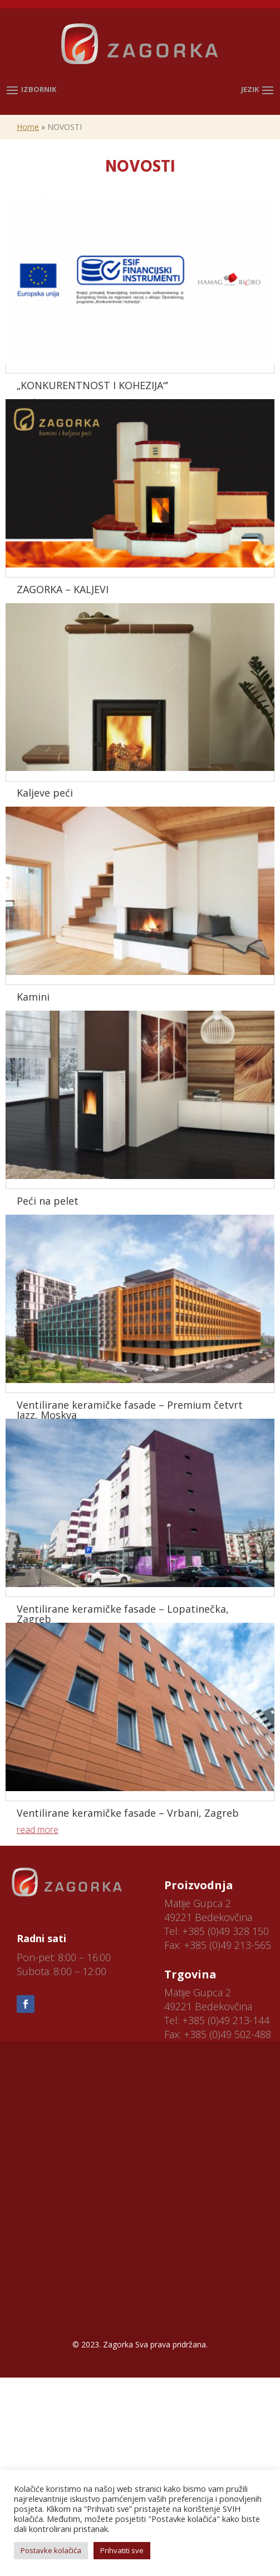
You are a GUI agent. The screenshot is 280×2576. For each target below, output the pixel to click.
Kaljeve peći (45, 792)
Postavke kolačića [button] (51, 2550)
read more (37, 1829)
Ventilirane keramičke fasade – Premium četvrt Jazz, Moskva (130, 1410)
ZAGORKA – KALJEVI (63, 589)
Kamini (33, 996)
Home (28, 127)
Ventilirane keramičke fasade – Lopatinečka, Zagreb (123, 1614)
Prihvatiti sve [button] (122, 2550)
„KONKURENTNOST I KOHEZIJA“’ (92, 385)
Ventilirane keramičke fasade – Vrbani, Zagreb (128, 1813)
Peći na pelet (47, 1200)
